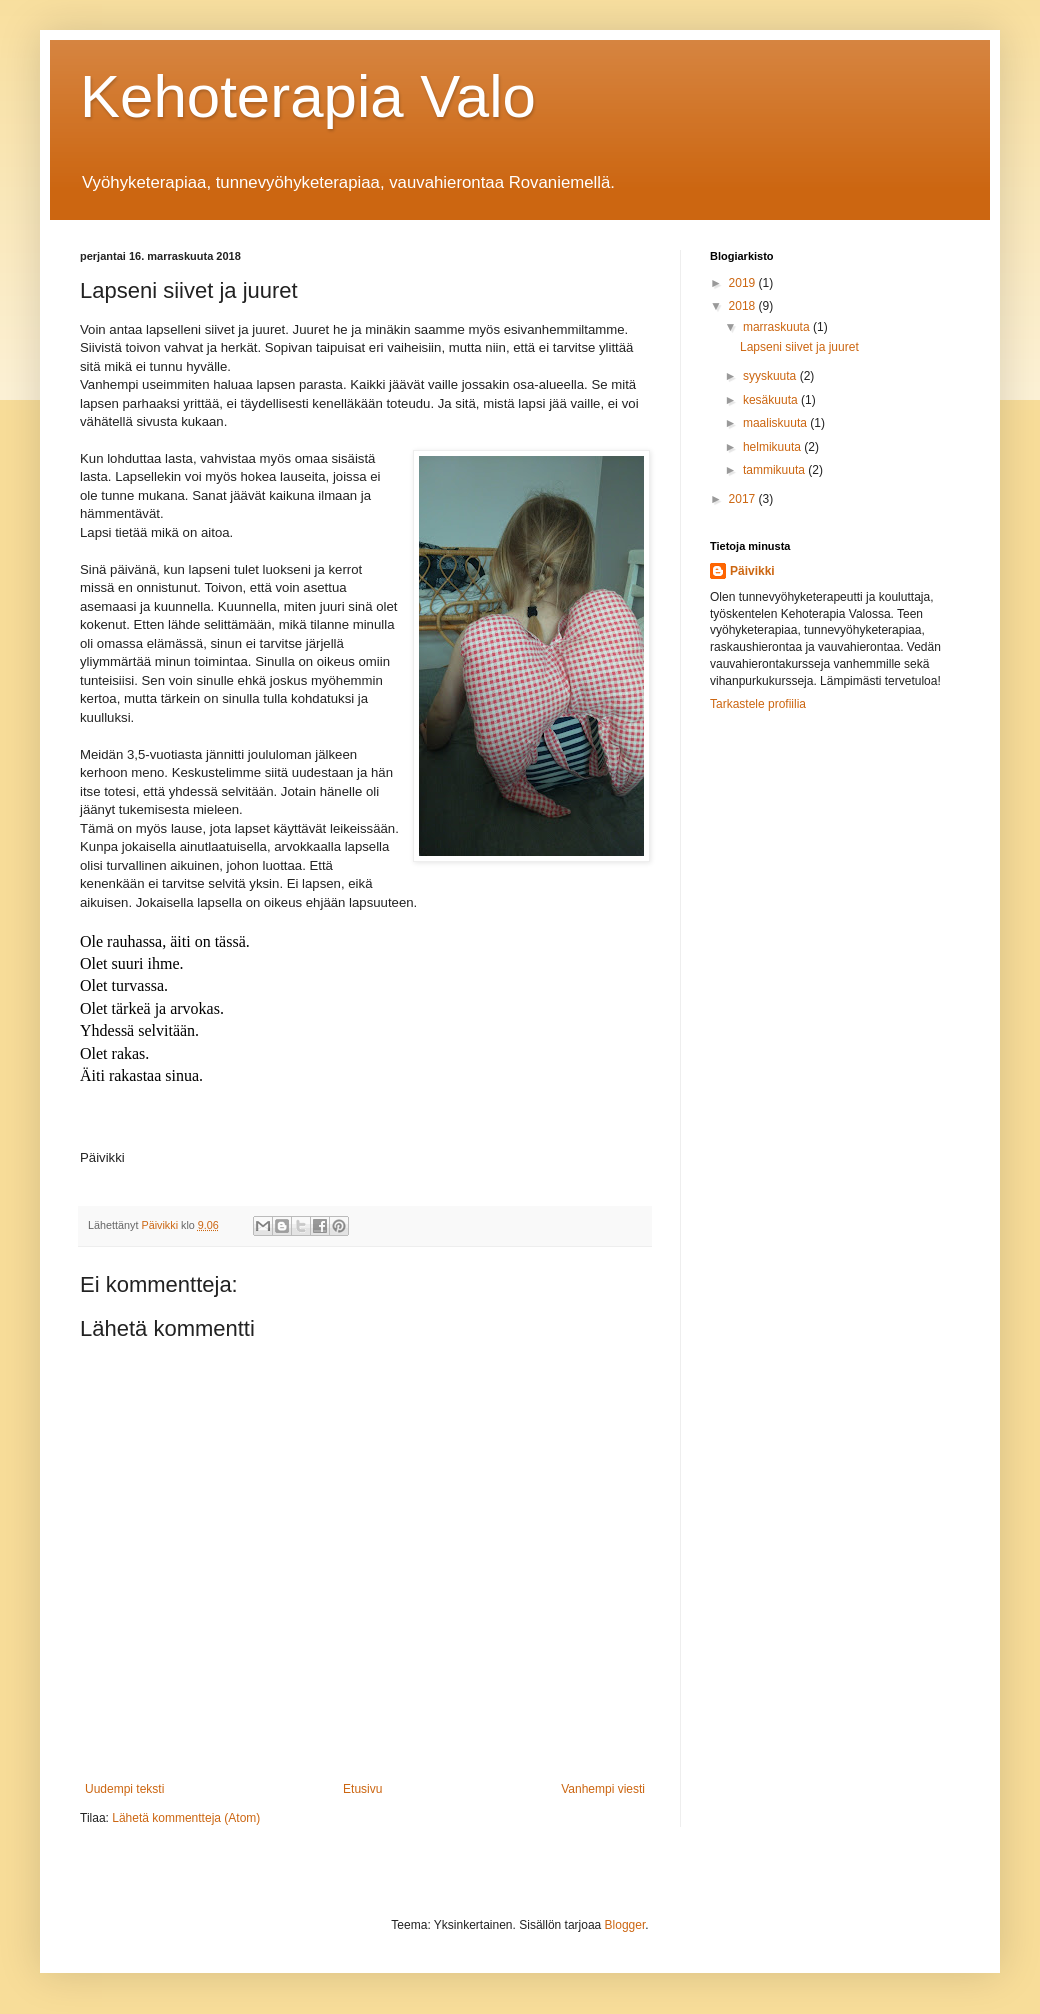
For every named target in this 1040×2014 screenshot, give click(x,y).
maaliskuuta (776, 423)
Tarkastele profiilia (758, 704)
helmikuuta (773, 447)
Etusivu (362, 1789)
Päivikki (752, 571)
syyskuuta (771, 376)
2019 (744, 283)
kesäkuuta (772, 400)
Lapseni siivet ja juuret (799, 347)
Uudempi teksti (124, 1789)
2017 (744, 499)
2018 (744, 306)
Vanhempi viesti (603, 1789)
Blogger (625, 1925)
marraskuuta (778, 327)
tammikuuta (775, 470)
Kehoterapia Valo (308, 96)
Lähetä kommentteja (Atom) (186, 1818)
